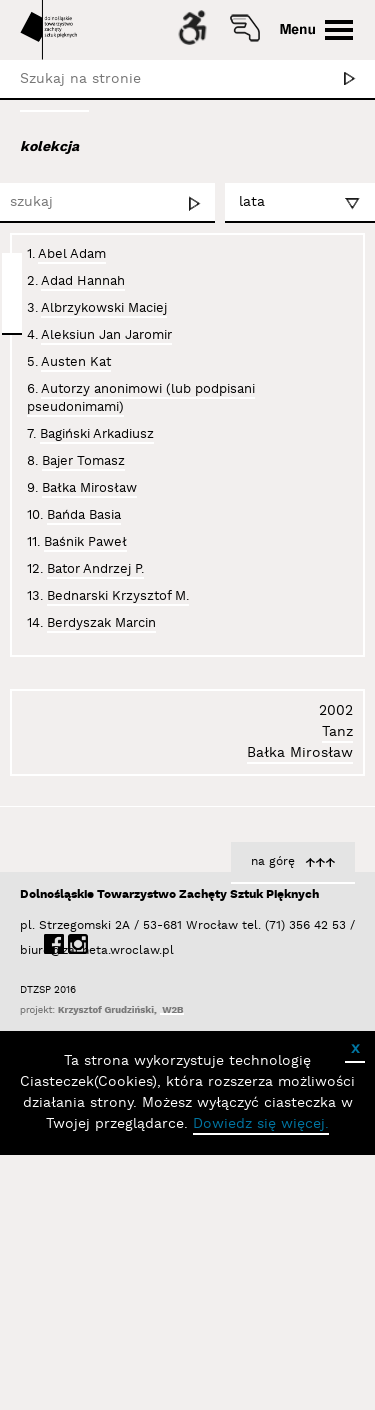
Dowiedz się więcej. (261, 1379)
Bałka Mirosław (89, 488)
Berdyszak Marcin (101, 623)
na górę (273, 1116)
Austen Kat (76, 362)
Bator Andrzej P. (95, 569)
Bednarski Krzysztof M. (118, 596)
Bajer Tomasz (83, 461)
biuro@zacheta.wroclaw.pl (30, 1205)
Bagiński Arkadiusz (97, 434)
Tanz (337, 987)
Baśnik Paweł (85, 542)
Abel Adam (72, 254)
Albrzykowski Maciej (104, 308)
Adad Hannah (83, 281)
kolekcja (49, 147)
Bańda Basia (84, 515)
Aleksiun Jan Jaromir (106, 335)
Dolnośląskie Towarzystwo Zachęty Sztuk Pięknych (169, 1149)
